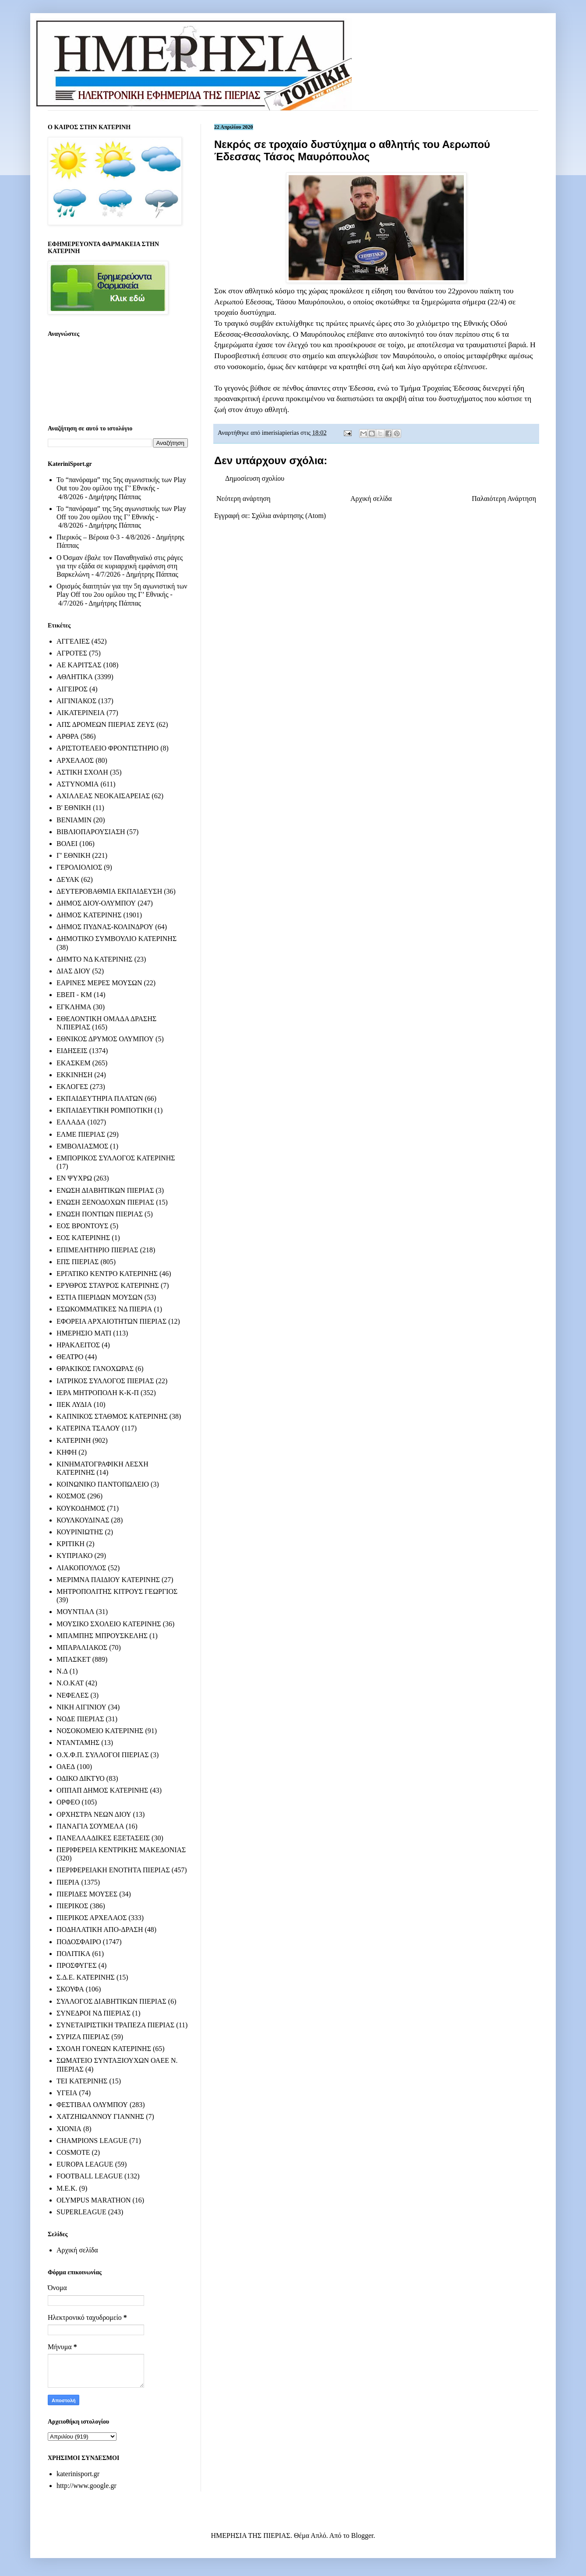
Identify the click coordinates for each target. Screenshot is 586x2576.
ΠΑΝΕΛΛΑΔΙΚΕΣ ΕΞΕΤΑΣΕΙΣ (103, 1838)
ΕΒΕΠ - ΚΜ (74, 994)
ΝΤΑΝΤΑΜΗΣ (77, 1742)
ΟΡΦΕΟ (68, 1802)
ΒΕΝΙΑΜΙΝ (74, 820)
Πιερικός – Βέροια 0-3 (88, 537)
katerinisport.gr (77, 2473)
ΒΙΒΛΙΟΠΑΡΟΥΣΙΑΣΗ (90, 831)
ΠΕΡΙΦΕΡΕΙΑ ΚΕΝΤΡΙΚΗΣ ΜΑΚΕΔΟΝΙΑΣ (121, 1850)
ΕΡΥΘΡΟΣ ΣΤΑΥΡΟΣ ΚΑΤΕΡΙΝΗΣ (107, 1285)
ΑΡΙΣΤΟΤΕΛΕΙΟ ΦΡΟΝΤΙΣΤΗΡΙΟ (107, 748)
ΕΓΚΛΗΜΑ (74, 1007)
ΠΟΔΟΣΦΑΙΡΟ (78, 1941)
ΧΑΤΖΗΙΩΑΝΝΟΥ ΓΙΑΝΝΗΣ (100, 2116)
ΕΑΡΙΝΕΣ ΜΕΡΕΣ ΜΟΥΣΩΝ (99, 983)
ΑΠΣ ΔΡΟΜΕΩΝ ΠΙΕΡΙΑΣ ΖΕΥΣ (105, 724)
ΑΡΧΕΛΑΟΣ (75, 760)
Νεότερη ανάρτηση (243, 498)
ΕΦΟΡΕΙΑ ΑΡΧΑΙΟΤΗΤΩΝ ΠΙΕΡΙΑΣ (111, 1321)
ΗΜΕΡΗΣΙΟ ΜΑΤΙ (83, 1333)
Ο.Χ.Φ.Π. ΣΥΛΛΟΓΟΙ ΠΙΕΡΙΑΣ (102, 1754)
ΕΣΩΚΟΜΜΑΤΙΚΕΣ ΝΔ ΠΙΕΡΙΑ (104, 1309)
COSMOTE (73, 2152)
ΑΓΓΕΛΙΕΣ (73, 641)
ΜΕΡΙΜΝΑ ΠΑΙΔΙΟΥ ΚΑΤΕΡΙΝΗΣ (108, 1579)
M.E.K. (67, 2188)
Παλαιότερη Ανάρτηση (504, 498)
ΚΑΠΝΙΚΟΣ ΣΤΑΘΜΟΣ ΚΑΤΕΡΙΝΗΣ (112, 1416)
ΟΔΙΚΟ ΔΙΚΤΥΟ (80, 1778)
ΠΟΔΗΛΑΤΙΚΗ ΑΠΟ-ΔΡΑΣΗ (99, 1929)
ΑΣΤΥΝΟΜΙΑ (77, 784)
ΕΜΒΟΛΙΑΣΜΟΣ (82, 1146)
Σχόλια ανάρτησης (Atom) (289, 515)
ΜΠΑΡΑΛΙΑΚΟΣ (81, 1647)
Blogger (362, 2535)
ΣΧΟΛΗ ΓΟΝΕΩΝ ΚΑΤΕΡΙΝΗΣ (103, 2048)
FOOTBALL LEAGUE (89, 2176)
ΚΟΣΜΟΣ (70, 1496)
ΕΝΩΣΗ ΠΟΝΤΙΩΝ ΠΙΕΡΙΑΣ (99, 1214)
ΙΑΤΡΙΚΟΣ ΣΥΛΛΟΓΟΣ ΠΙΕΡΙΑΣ (105, 1381)
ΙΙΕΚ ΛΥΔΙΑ (74, 1404)
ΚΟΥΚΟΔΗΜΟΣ (80, 1508)
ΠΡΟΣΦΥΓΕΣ (76, 1965)
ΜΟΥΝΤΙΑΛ (75, 1611)
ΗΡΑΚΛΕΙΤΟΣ (78, 1345)
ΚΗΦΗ (66, 1452)
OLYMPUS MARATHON (93, 2200)
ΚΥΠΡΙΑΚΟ (74, 1555)
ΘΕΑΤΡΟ (69, 1356)
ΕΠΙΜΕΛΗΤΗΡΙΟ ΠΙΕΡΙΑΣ (97, 1250)
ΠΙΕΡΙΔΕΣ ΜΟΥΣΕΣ (86, 1894)
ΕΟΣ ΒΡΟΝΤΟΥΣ (82, 1226)
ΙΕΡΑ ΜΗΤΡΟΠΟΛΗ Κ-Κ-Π (97, 1392)
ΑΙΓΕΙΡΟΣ (72, 689)
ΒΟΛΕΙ (67, 843)
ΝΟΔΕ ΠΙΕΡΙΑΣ (80, 1719)
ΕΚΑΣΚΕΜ (73, 1063)
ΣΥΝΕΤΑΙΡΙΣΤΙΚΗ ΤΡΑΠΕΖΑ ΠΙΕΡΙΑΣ (115, 2025)
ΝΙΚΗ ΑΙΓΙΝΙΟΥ (81, 1707)
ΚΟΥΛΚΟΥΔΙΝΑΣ (82, 1520)
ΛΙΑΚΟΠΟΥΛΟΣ (81, 1568)
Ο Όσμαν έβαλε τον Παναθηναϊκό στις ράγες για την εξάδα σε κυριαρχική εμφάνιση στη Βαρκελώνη (119, 566)
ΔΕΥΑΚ (67, 879)
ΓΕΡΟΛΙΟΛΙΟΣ (79, 867)
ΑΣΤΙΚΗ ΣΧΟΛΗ (82, 772)
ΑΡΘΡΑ (67, 736)
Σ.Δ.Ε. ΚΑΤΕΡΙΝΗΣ (85, 1977)
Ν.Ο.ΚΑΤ (70, 1683)
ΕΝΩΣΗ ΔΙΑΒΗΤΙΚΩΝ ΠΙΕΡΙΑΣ (105, 1190)
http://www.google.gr (86, 2485)
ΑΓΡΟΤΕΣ (71, 653)
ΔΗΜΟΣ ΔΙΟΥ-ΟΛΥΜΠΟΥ (96, 903)
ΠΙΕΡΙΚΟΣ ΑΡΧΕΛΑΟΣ (91, 1917)
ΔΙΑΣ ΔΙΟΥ (73, 971)
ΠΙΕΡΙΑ (67, 1882)
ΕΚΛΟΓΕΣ (72, 1086)
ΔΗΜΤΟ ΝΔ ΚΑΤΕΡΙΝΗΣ (94, 959)
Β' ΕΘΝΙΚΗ (73, 807)
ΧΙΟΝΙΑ (68, 2128)
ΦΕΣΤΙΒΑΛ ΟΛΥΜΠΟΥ (92, 2104)
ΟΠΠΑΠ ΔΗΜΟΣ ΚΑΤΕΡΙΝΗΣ (102, 1790)
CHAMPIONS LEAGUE (91, 2140)
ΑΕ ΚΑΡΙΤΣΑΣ (79, 665)
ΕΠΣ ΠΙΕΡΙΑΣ (77, 1261)
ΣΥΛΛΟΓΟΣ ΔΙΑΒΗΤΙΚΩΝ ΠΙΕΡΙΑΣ (111, 2001)
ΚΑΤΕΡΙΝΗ (73, 1440)
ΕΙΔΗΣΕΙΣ (72, 1050)
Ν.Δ (62, 1671)
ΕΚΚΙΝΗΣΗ (74, 1074)
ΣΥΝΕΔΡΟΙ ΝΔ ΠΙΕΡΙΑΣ (93, 2013)
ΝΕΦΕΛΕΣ (72, 1695)
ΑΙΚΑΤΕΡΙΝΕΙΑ (80, 712)
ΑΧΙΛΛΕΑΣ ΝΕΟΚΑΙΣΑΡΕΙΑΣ (103, 796)
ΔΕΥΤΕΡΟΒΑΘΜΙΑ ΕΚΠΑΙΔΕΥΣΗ (109, 891)
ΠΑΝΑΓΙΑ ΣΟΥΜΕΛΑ (90, 1826)
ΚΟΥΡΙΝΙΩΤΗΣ (79, 1532)
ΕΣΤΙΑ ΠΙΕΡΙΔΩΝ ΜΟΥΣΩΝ (99, 1297)
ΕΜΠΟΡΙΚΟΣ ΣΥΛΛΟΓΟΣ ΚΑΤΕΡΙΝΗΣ (115, 1158)
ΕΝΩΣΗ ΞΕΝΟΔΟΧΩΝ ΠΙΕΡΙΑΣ (105, 1202)
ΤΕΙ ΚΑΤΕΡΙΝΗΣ (81, 2081)
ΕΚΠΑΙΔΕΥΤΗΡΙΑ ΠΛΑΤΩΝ (99, 1098)
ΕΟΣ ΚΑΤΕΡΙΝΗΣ (83, 1237)
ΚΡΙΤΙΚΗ (70, 1543)
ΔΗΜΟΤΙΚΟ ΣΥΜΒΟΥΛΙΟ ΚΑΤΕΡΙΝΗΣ (116, 938)
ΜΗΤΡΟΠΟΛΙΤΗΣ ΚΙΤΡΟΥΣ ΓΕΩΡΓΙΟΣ (116, 1591)
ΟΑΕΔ (65, 1766)
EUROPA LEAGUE (84, 2164)
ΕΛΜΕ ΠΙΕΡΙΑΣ (80, 1134)
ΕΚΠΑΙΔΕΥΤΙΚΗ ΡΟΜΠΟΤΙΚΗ (104, 1110)
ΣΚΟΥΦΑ (70, 1989)
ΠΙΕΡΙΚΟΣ (72, 1906)
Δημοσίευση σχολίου (254, 478)
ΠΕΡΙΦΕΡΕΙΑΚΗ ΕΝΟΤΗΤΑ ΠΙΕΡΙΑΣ (113, 1870)
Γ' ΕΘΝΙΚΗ (73, 855)
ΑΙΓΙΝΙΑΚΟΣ (76, 701)
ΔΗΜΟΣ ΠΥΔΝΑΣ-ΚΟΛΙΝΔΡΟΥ (104, 926)
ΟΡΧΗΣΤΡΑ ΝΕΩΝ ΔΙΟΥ (93, 1814)
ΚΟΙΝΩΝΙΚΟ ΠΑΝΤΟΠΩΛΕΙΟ (102, 1484)
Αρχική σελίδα (371, 498)
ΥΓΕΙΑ (66, 2093)
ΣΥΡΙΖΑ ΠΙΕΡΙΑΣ (82, 2036)
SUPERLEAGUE (81, 2212)
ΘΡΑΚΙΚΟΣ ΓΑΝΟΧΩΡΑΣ (95, 1368)
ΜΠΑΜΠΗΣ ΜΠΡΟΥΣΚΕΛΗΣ (102, 1635)
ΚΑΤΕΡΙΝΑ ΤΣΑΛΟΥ (88, 1428)
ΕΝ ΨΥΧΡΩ (74, 1178)
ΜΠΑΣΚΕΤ (73, 1659)
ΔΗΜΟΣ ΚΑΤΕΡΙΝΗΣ (88, 915)
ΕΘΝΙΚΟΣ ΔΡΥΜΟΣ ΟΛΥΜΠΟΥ (105, 1039)
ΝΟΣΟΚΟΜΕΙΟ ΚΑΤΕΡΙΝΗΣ (99, 1730)
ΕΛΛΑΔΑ (70, 1122)
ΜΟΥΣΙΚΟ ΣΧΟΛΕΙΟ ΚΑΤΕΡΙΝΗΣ (108, 1624)
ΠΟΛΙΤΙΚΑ (73, 1953)
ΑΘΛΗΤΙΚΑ (74, 676)
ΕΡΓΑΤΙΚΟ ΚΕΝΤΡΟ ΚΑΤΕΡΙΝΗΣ (107, 1273)
